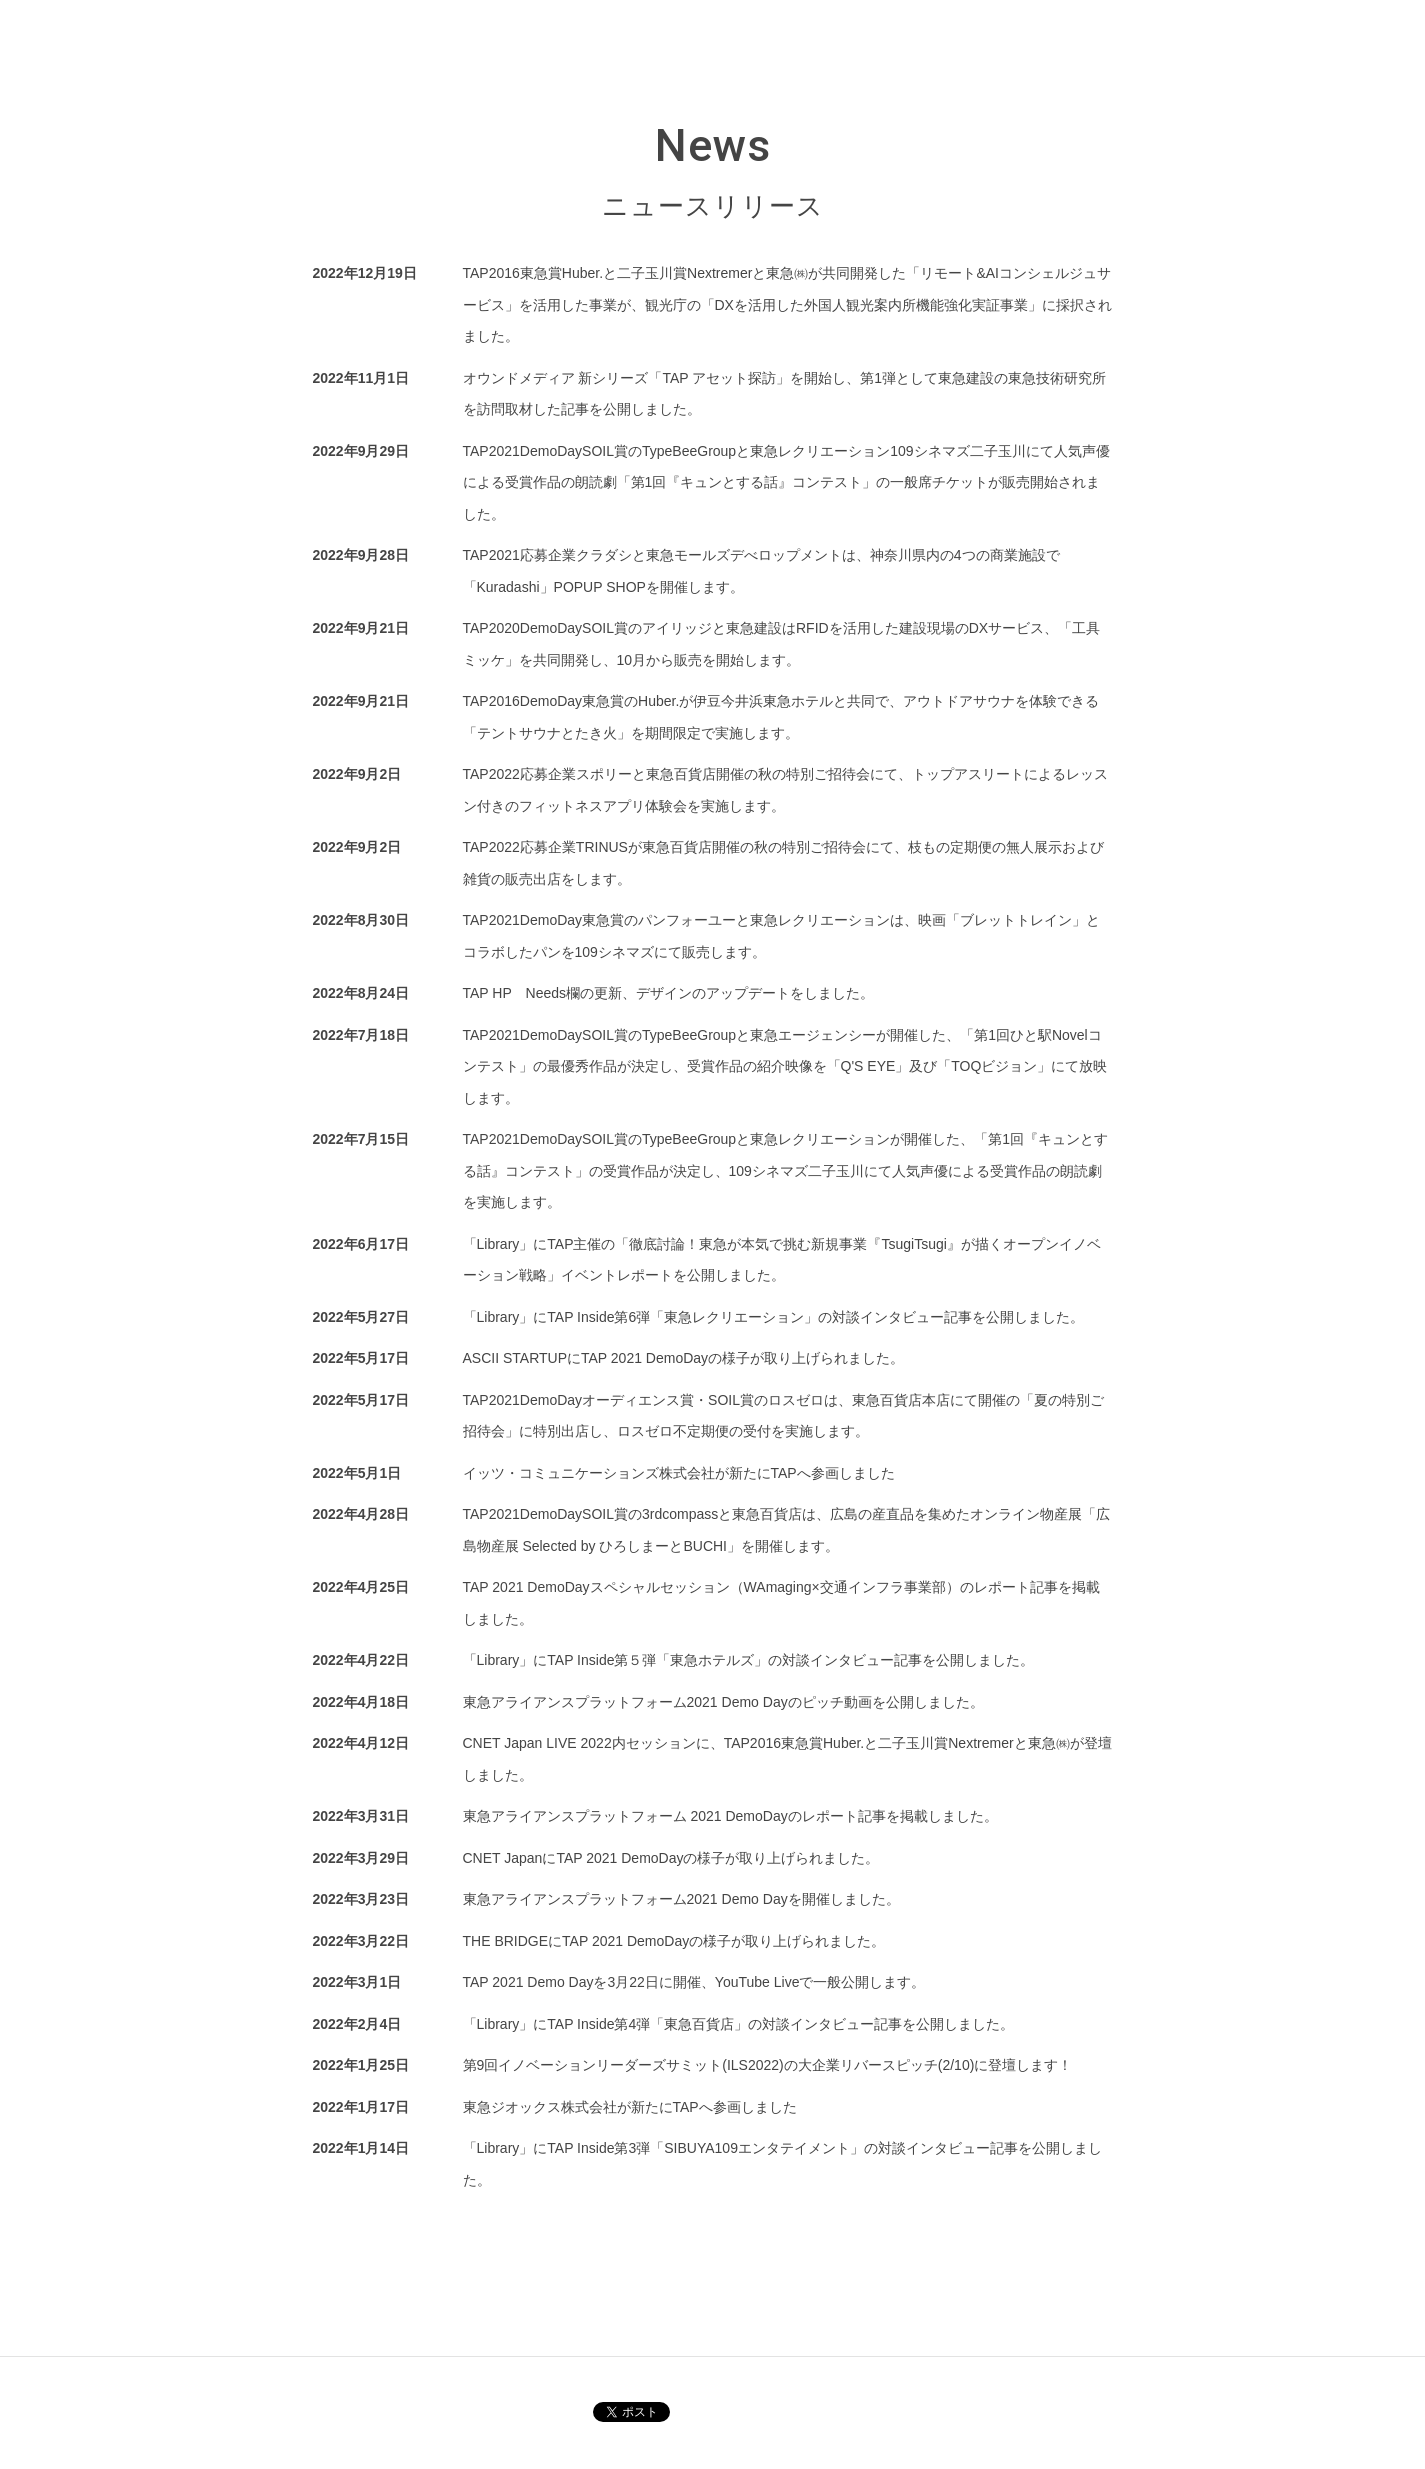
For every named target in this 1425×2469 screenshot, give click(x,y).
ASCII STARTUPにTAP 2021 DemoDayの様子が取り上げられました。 (684, 1358)
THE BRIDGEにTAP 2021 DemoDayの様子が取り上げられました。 (674, 1941)
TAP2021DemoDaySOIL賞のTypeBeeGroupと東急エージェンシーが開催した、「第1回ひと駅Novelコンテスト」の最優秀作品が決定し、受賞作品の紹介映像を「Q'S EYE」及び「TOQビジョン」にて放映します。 (785, 1066)
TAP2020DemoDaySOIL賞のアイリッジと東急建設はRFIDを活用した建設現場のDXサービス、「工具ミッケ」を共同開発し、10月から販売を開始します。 (782, 644)
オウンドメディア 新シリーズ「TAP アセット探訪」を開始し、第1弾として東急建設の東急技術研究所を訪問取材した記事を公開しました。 (785, 394)
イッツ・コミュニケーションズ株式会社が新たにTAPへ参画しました (679, 1473)
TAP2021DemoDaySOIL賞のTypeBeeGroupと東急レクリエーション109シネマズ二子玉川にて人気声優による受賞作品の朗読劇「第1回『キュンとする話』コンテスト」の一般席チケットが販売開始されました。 (786, 482)
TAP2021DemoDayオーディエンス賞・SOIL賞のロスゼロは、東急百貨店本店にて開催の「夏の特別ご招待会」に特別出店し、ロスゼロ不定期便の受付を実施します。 (783, 1416)
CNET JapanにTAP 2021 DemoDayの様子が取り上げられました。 (671, 1858)
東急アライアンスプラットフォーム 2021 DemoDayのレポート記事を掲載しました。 (730, 1816)
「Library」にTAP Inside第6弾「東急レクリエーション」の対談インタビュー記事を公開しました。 (774, 1317)
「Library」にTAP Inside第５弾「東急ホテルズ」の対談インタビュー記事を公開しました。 (749, 1660)
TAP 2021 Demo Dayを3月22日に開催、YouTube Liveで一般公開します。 (694, 1982)
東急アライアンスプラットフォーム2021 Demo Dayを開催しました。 (681, 1899)
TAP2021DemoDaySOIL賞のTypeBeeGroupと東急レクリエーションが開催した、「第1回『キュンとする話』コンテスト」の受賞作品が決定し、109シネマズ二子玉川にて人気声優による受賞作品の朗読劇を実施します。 (785, 1170)
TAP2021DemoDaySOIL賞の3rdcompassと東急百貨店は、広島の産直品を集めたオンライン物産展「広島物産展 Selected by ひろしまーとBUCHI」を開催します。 (787, 1530)
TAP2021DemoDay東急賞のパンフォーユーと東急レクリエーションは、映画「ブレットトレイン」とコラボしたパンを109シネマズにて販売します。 (782, 936)
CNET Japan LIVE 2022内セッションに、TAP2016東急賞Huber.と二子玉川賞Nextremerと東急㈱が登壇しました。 (787, 1759)
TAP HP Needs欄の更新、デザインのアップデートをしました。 (669, 993)
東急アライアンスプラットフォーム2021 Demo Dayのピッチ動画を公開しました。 (723, 1702)
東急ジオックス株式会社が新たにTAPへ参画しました (630, 2107)
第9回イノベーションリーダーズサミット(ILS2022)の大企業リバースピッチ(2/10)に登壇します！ (768, 2065)
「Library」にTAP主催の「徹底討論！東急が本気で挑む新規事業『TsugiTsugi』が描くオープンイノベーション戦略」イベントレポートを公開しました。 (782, 1260)
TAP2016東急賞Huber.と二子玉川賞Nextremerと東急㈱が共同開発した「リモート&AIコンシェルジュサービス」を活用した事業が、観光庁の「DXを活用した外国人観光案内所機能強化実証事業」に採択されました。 (787, 304)
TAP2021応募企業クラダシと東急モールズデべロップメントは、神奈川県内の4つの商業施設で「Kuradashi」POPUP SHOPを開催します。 (761, 571)
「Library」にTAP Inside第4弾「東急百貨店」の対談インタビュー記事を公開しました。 (739, 2024)
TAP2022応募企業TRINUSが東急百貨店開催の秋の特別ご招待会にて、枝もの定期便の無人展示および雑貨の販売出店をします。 (783, 863)
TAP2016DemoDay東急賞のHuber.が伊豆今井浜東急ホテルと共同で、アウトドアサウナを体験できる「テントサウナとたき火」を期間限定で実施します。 (781, 717)
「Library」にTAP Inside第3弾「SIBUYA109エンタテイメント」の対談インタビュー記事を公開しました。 (782, 2164)
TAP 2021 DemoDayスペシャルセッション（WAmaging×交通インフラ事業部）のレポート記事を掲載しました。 (781, 1603)
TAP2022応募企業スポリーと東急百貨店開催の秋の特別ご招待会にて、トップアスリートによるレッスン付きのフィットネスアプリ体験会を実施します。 (785, 790)
